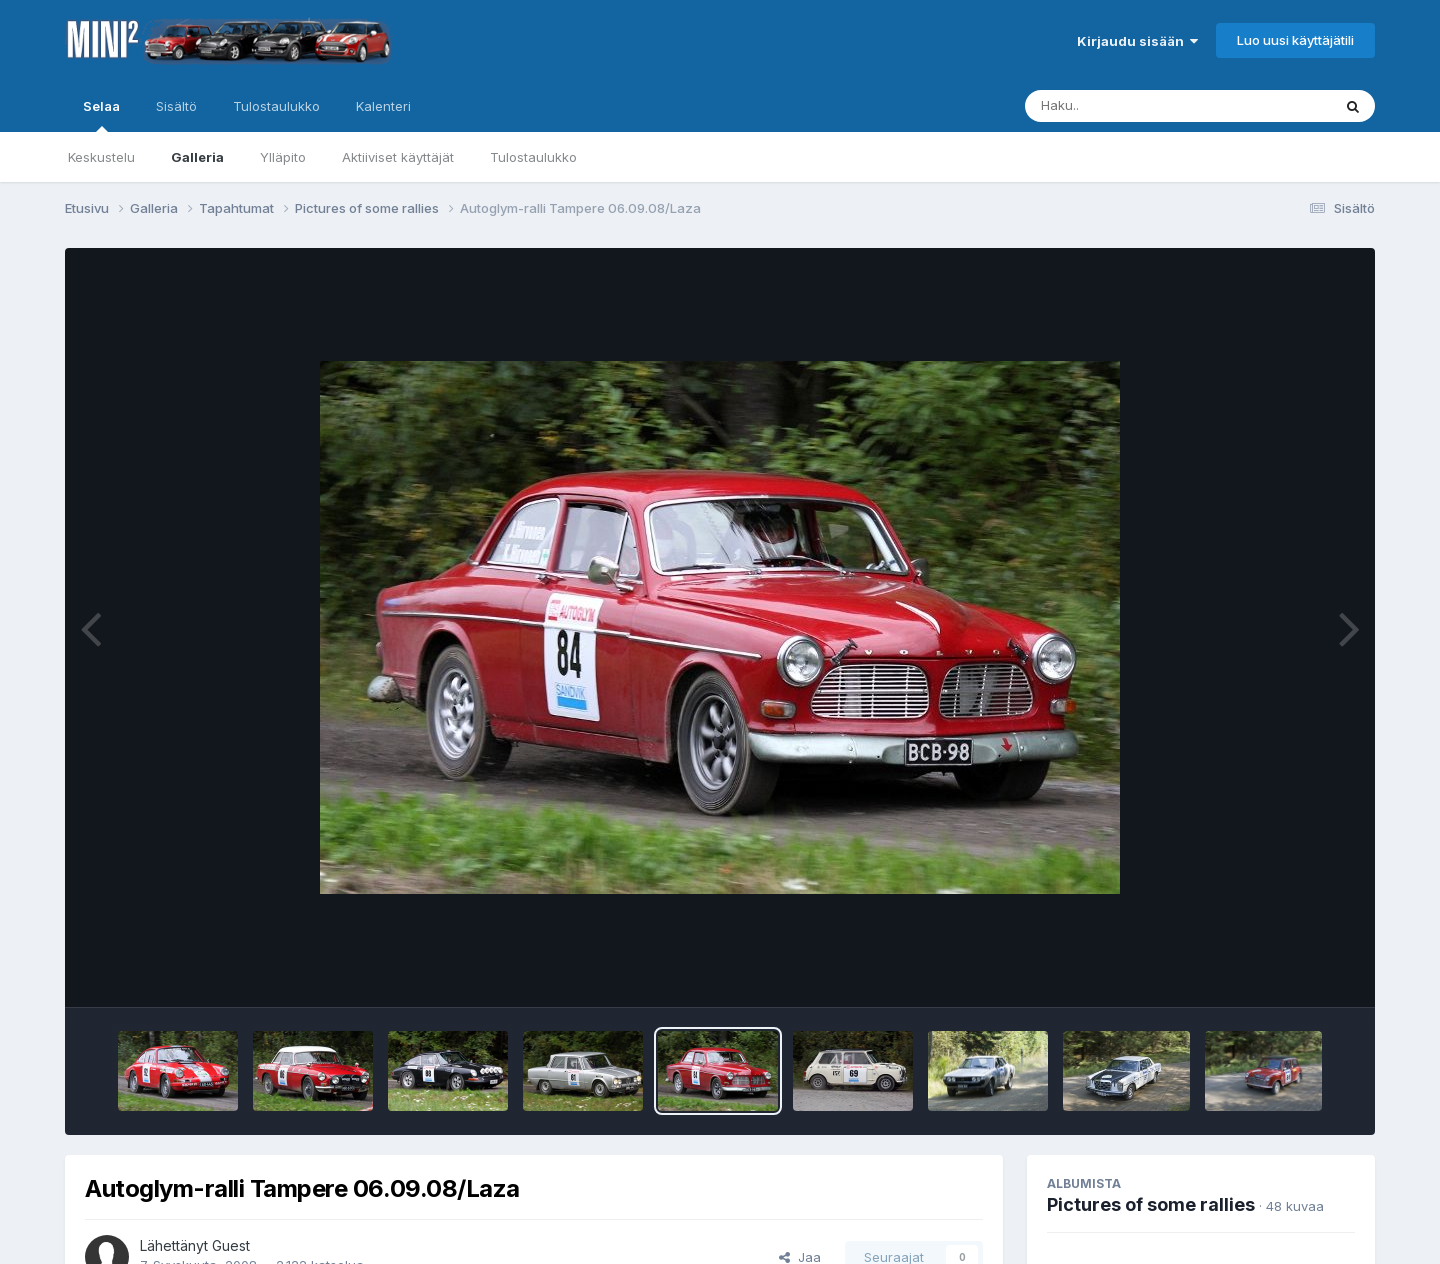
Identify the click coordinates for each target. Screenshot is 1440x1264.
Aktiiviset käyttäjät (398, 157)
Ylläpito (283, 157)
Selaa (101, 115)
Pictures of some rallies (1151, 1204)
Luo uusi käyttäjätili (1295, 40)
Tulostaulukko (533, 157)
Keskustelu (101, 157)
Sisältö (176, 106)
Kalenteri (383, 106)
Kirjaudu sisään (1137, 41)
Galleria (197, 157)
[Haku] (1141, 106)
